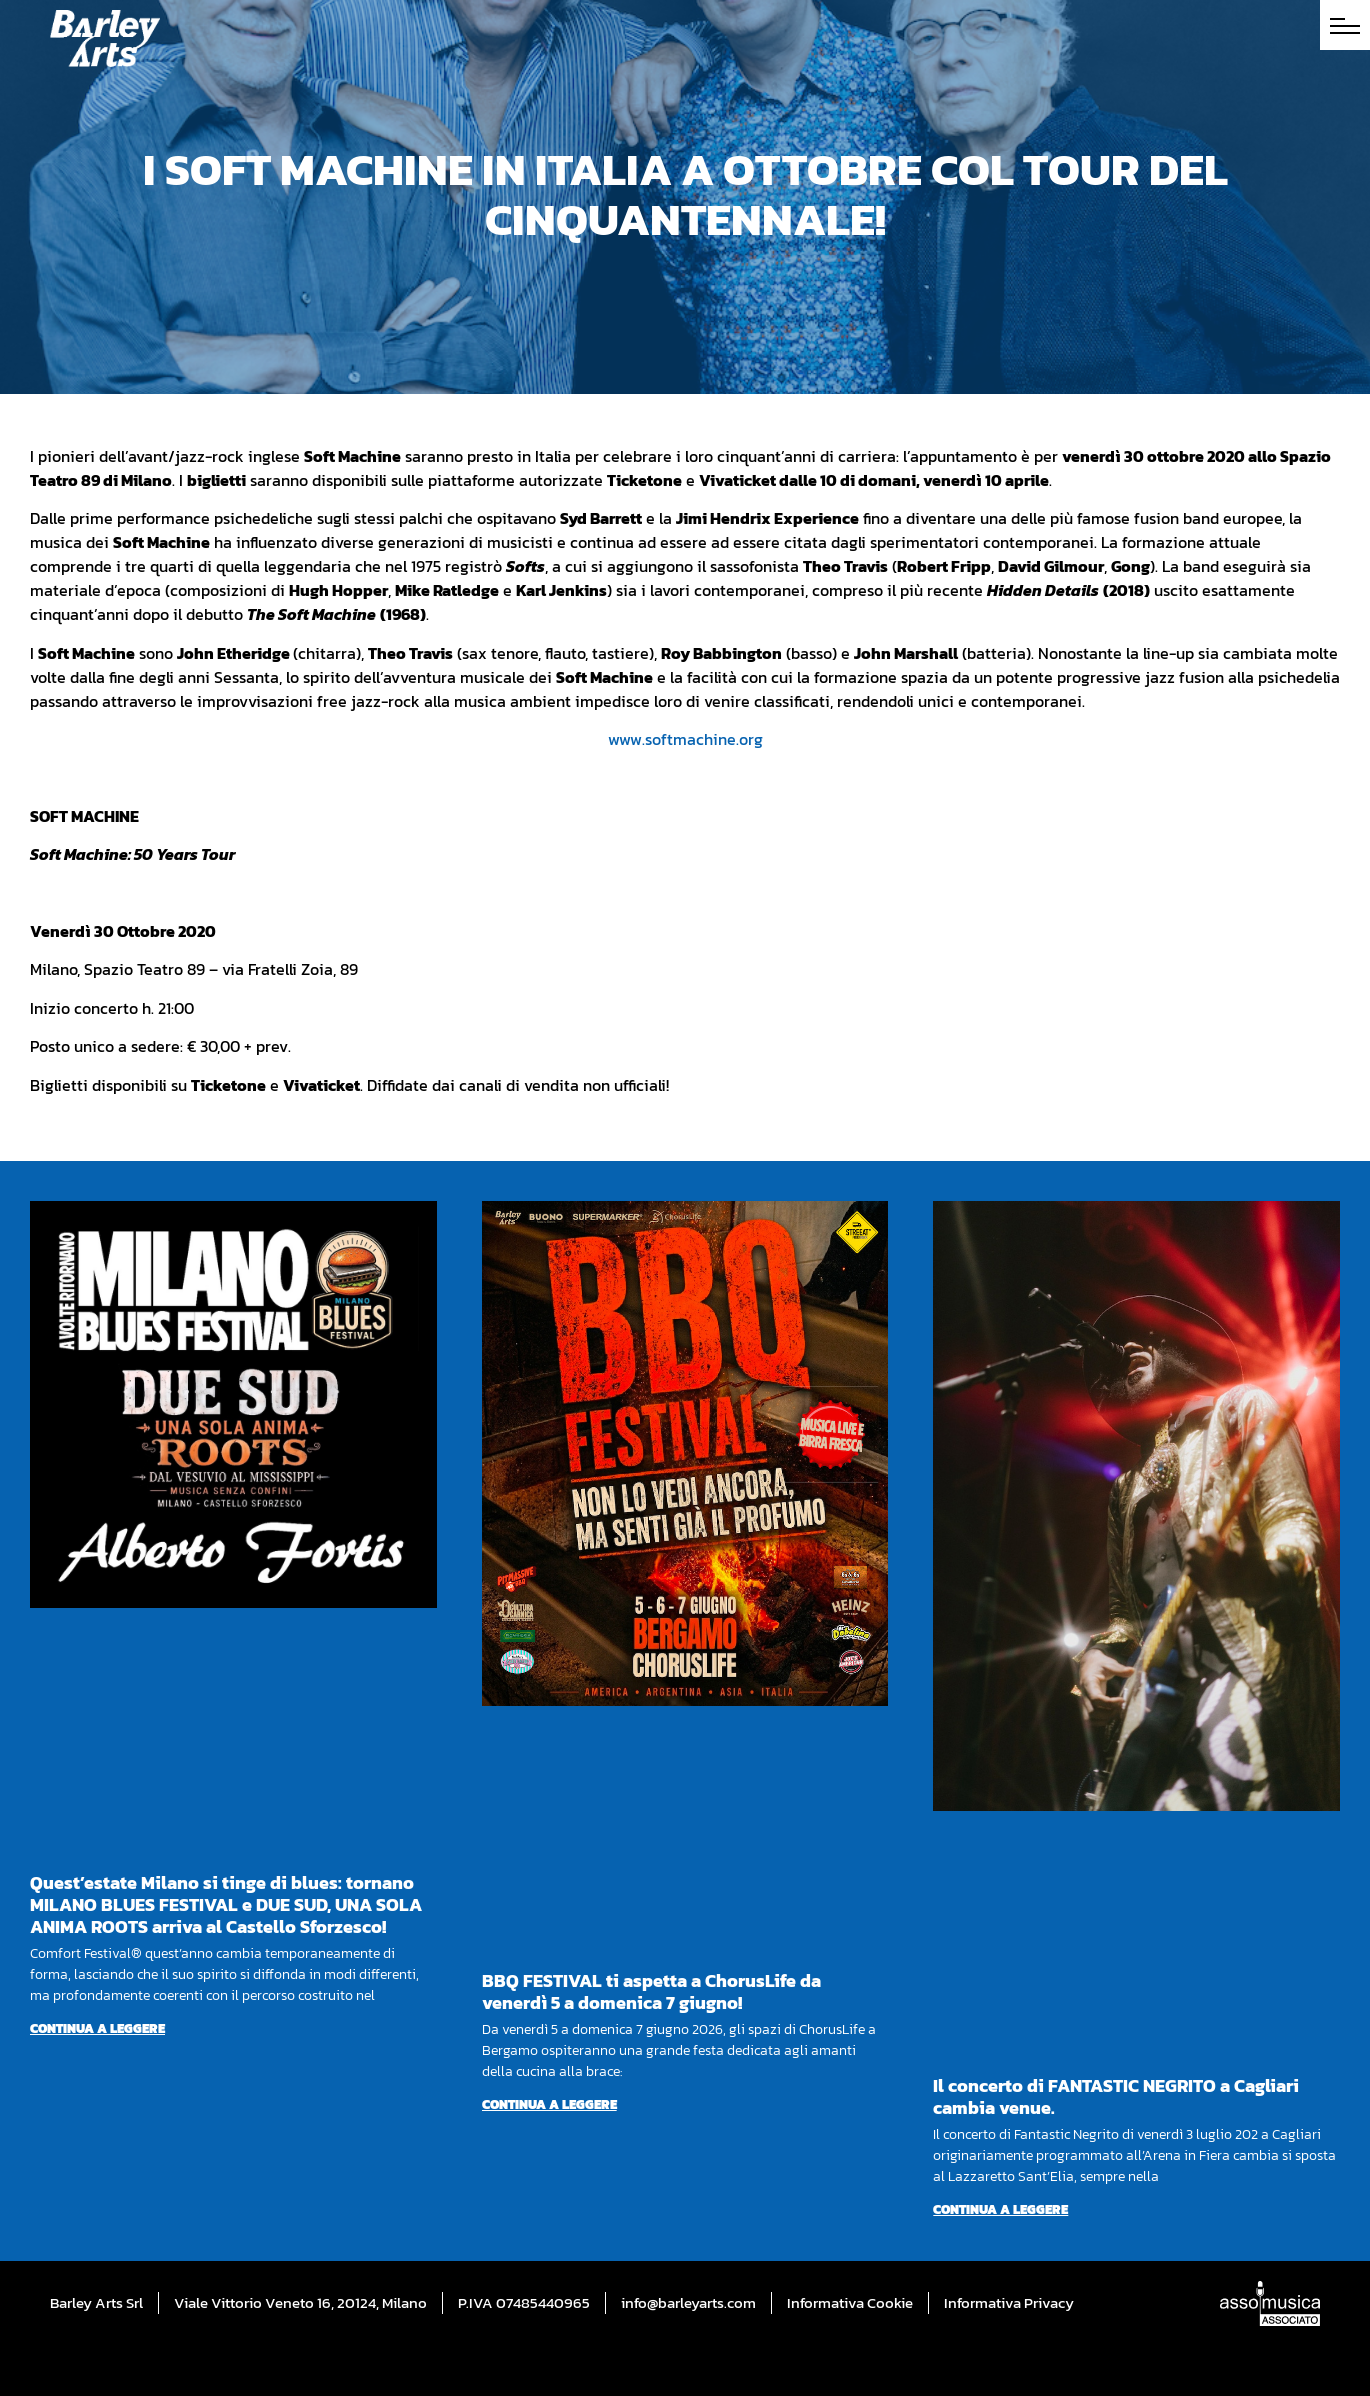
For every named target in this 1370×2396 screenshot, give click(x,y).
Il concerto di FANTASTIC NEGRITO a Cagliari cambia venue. (1116, 2096)
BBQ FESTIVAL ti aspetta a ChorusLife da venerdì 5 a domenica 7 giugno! (651, 1991)
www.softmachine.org (685, 739)
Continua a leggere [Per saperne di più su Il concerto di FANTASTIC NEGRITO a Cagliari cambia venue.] (1000, 2209)
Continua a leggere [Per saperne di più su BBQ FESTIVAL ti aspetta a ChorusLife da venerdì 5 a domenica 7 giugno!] (549, 2104)
